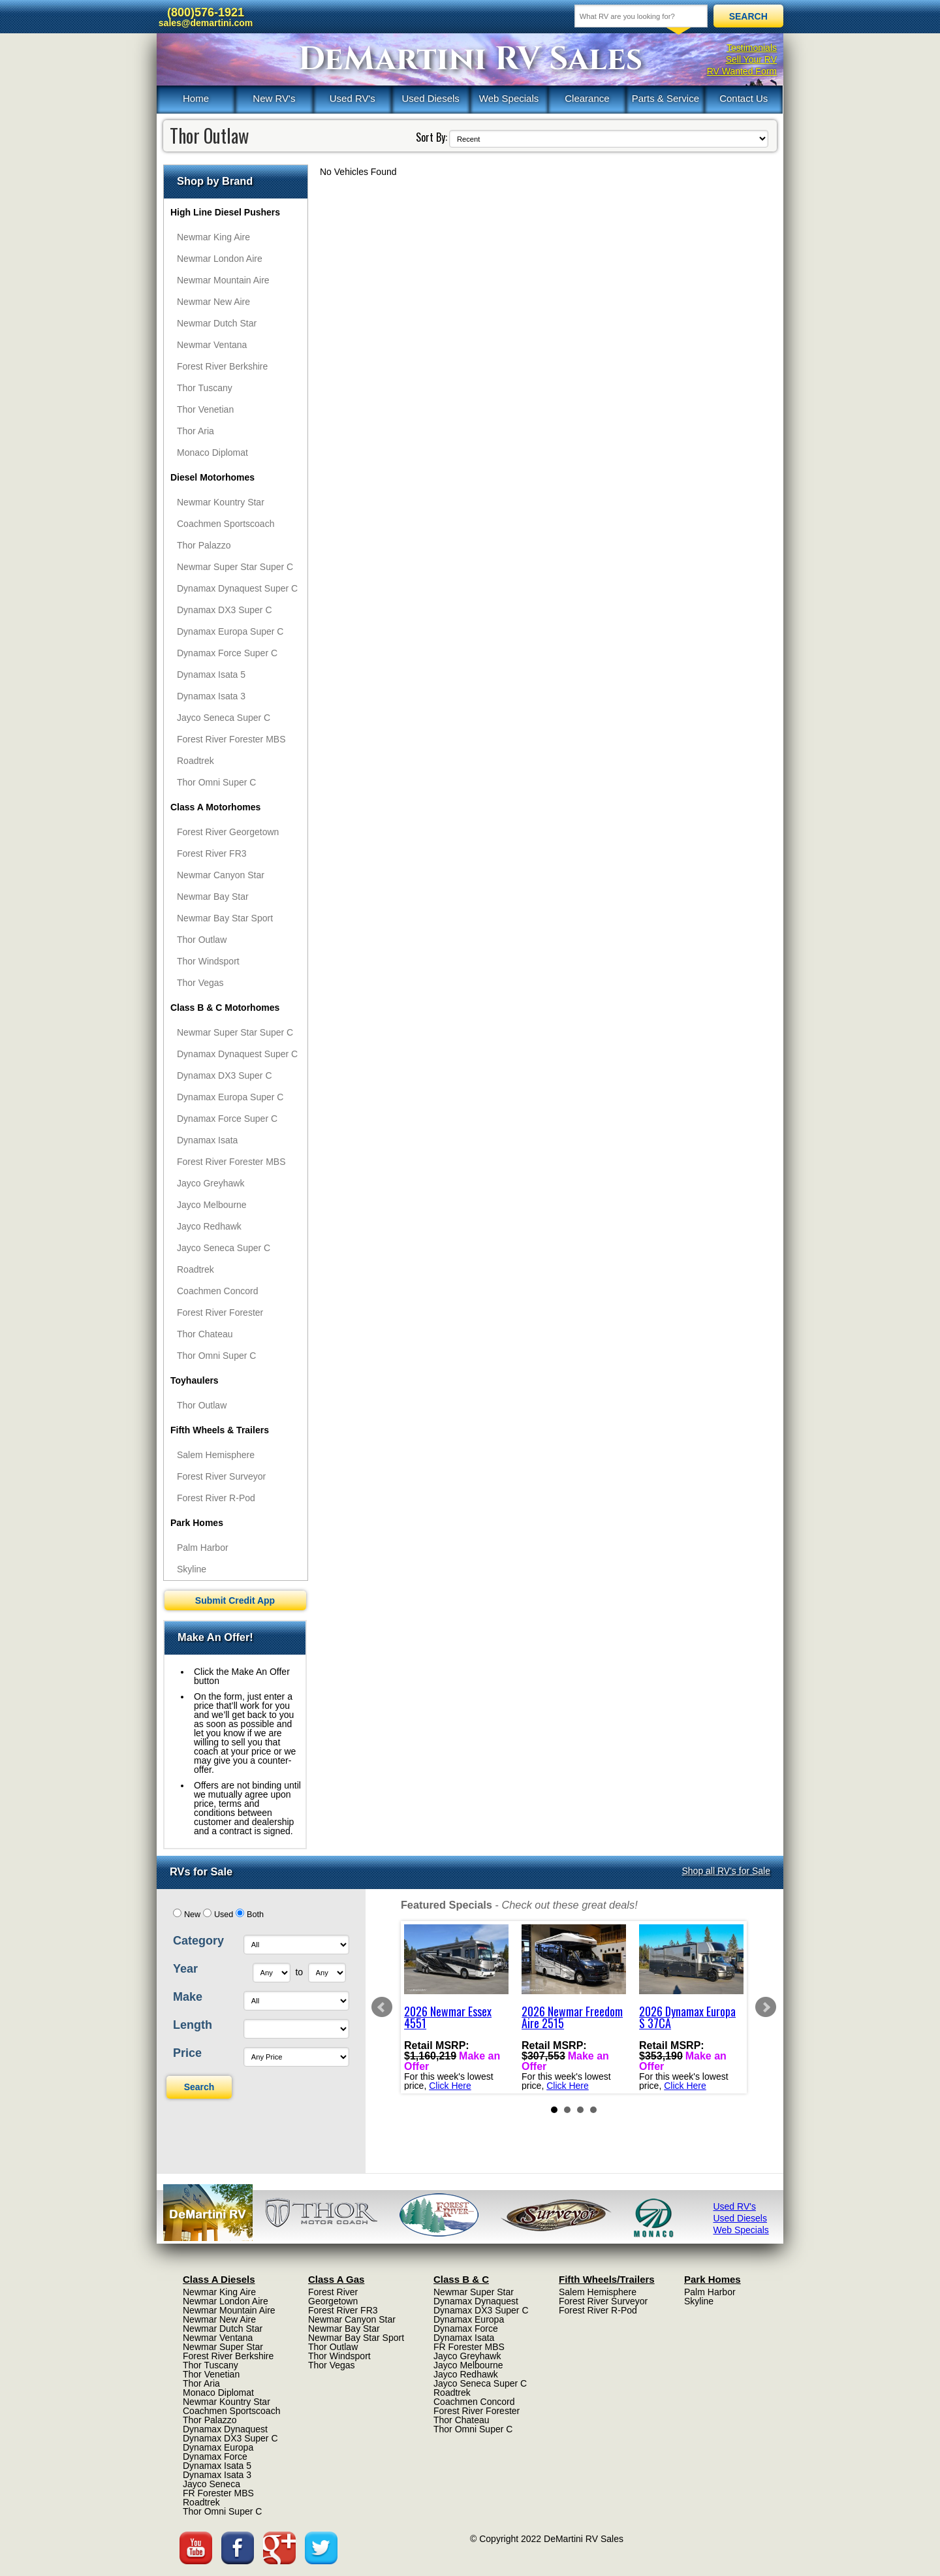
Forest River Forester (220, 1312)
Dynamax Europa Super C (230, 631)
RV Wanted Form (742, 71)
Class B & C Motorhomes (224, 1007)
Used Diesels (430, 98)
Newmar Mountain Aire (223, 280)
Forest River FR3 (212, 853)
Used (223, 1914)
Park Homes (196, 1523)
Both (255, 1914)
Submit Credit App (235, 1600)
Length (192, 2024)
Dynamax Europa (218, 2447)
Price (187, 2052)
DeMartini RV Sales (470, 59)
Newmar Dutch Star (217, 323)
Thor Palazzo (203, 545)
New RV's (274, 98)
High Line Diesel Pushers (225, 212)
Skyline (191, 1569)
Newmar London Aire (219, 258)
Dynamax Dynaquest (225, 2429)
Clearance (587, 98)
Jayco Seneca (211, 2484)
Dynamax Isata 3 (211, 696)
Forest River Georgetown (228, 832)
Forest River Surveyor (221, 1476)
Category (198, 1940)
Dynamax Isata (207, 1140)
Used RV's (352, 98)
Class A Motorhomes (215, 807)
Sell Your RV (751, 59)
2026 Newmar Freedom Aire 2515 (572, 2017)
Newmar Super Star (223, 2347)
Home (196, 98)
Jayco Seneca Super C (223, 717)
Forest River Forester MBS (231, 739)
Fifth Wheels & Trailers (219, 1430)
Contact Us (743, 98)
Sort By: (431, 137)
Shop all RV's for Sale (726, 1871)
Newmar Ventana (212, 345)
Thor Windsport (208, 961)
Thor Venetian (205, 409)
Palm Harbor (202, 1547)
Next (765, 2007)
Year (185, 1968)
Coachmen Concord (217, 1291)
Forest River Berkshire (222, 366)
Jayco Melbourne (212, 1205)
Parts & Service (665, 98)
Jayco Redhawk (209, 1226)
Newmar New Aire (213, 301)
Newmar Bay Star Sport (225, 918)
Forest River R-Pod (216, 1498)
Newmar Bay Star (213, 896)
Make (187, 1996)
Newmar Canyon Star (220, 875)
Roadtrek (195, 760)
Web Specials (509, 98)
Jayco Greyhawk (210, 1183)
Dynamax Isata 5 (211, 674)
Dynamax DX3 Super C (224, 610)
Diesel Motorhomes (212, 477)
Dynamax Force (215, 2456)
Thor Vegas (200, 983)
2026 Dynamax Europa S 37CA (687, 2017)
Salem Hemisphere (216, 1455)
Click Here (450, 2085)
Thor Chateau (205, 1334)
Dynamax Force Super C (227, 653)
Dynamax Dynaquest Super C (237, 588)
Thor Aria (195, 431)
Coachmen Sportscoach (225, 523)
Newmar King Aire (213, 237)
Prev (381, 2007)
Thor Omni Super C (216, 782)
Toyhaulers (194, 1380)
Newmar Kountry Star (220, 502)
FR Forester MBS (218, 2493)
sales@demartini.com (206, 23)
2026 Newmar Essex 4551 (448, 2017)
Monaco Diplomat (212, 452)
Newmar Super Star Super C (235, 567)
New (192, 1914)
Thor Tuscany (204, 388)
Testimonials (752, 47)
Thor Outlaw (202, 939)
